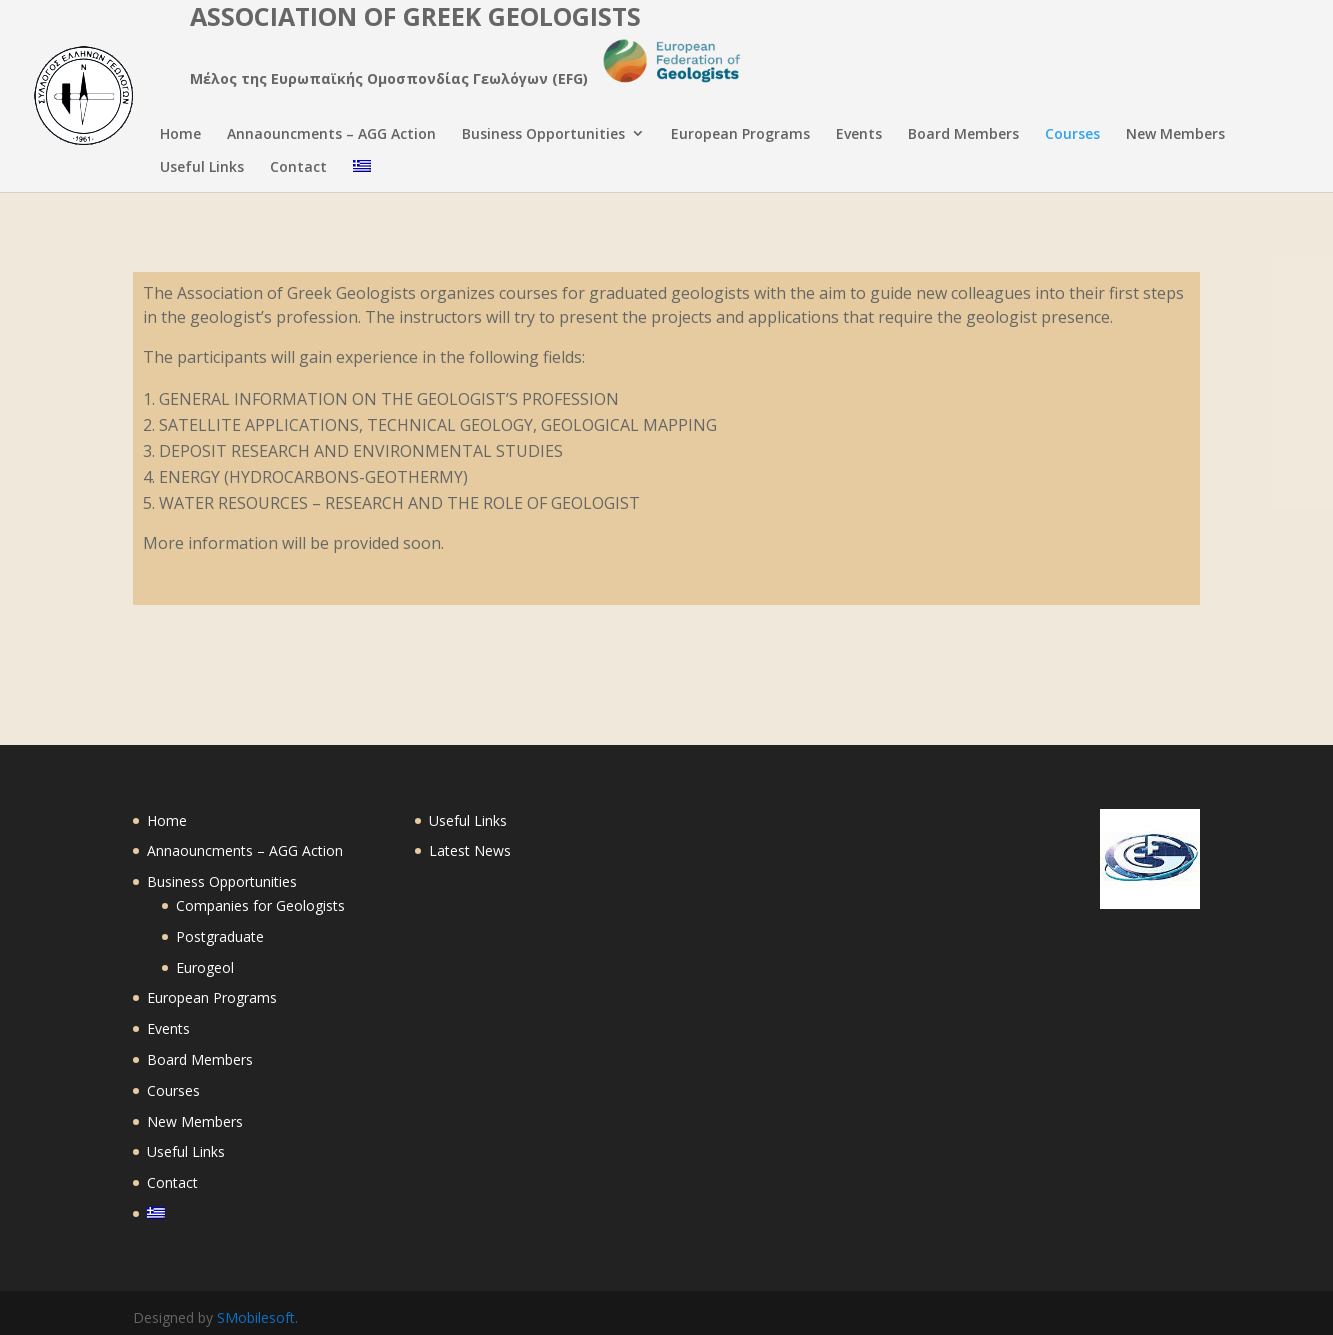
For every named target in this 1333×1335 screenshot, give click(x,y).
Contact (298, 168)
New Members (1175, 135)
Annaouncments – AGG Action (331, 135)
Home (180, 135)
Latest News (470, 850)
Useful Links (202, 168)
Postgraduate (220, 936)
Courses (1072, 135)
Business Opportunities (543, 135)
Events (859, 135)
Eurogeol (205, 967)
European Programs (740, 135)
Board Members (963, 135)
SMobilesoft (256, 1317)
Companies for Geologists (260, 905)
